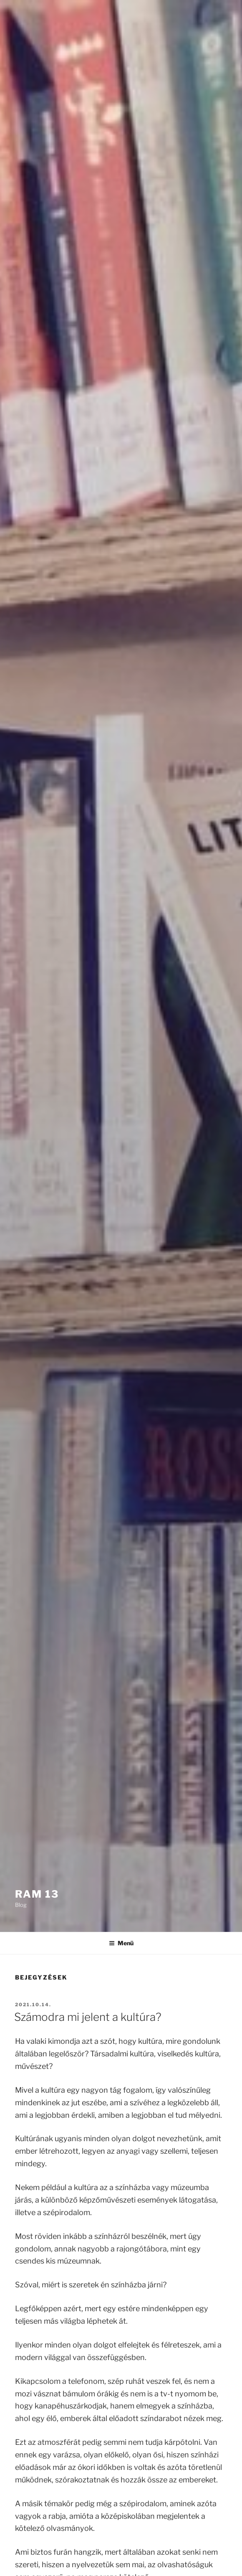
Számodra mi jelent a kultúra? (87, 2016)
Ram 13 (37, 1894)
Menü (121, 1943)
